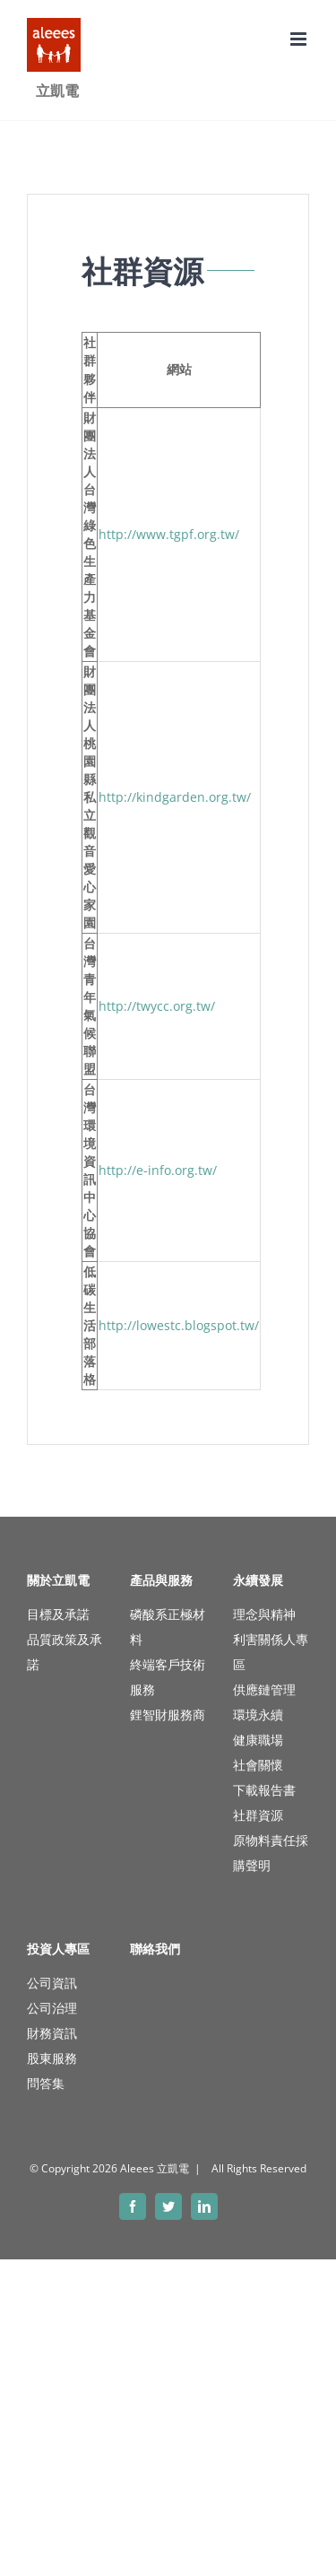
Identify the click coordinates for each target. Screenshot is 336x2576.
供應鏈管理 (264, 1689)
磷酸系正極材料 (167, 1627)
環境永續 (258, 1714)
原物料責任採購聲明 (270, 1853)
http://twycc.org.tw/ (157, 1005)
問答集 (46, 2083)
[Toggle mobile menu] (299, 39)
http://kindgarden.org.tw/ (175, 796)
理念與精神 (264, 1614)
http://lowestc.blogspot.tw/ (179, 1325)
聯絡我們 (155, 1949)
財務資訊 (52, 2032)
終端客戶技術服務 (167, 1677)
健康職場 (258, 1739)
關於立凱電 (58, 1580)
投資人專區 (58, 1949)
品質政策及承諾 (64, 1652)
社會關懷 (258, 1764)
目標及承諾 (58, 1614)
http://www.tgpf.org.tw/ (169, 534)
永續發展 (258, 1580)
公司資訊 (52, 1982)
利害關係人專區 (270, 1652)
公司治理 (52, 2007)
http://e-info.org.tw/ (158, 1170)
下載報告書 (264, 1789)
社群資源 (258, 1814)
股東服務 (52, 2058)
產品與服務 (161, 1580)
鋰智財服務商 (167, 1714)
